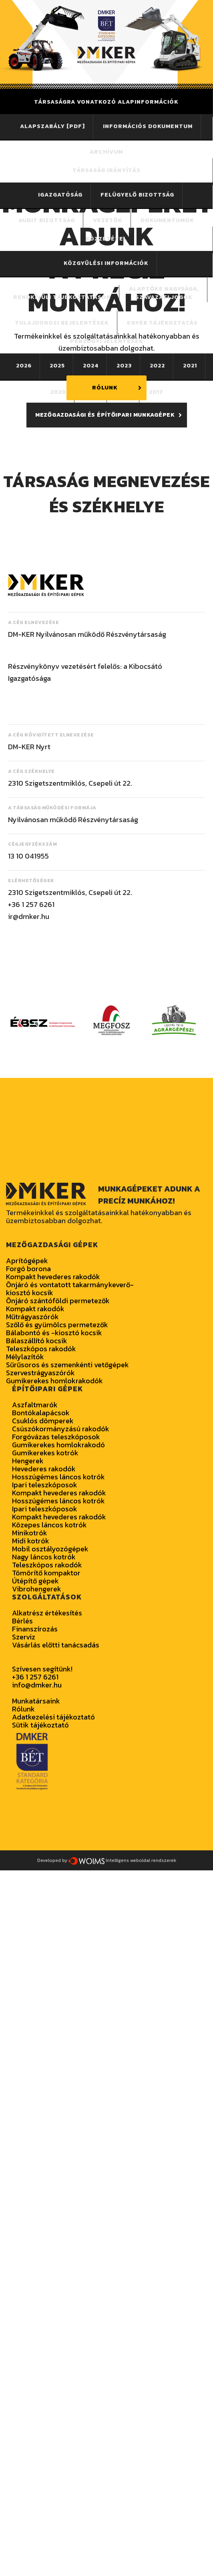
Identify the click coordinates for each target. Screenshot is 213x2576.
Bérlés (22, 1620)
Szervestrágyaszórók (40, 1372)
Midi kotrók (30, 1540)
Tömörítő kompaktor (46, 1572)
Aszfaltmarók (35, 1404)
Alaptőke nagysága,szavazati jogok (164, 293)
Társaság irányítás (106, 170)
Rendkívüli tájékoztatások (62, 297)
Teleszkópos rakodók (41, 1348)
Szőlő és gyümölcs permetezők (57, 1324)
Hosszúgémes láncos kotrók (58, 1476)
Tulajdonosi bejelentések (62, 323)
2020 (58, 392)
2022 (157, 365)
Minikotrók (29, 1532)
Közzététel (106, 239)
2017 (156, 392)
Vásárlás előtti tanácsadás (55, 1644)
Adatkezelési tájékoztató (53, 1716)
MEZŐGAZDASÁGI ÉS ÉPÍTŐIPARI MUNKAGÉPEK (105, 415)
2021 (190, 365)
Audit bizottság (46, 220)
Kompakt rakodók (35, 1308)
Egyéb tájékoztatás (162, 323)
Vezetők (108, 220)
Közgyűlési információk (106, 263)
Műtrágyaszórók (32, 1316)
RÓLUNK (104, 387)
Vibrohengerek (36, 1588)
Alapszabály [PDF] (52, 126)
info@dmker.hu (37, 1684)
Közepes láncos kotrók (49, 1524)
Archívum (106, 152)
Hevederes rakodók (44, 1468)
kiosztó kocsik (29, 1292)
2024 (90, 365)
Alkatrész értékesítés (47, 1612)
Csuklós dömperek (43, 1420)
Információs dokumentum (148, 126)
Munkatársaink (36, 1700)
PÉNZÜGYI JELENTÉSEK (106, 341)
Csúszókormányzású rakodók (60, 1428)
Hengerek (28, 1460)
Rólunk (23, 1708)
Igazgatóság (60, 195)
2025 (57, 365)
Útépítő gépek (35, 1580)
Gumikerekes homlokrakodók (54, 1380)
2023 (124, 365)
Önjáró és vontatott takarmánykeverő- (70, 1284)
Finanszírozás (35, 1628)
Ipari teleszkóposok (44, 1484)
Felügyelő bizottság (137, 195)
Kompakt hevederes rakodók (53, 1276)
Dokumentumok (167, 220)
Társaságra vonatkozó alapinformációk (106, 102)
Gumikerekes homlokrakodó (58, 1444)
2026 (24, 365)
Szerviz (23, 1636)
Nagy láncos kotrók (44, 1556)
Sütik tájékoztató (40, 1724)
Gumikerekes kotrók (45, 1452)
